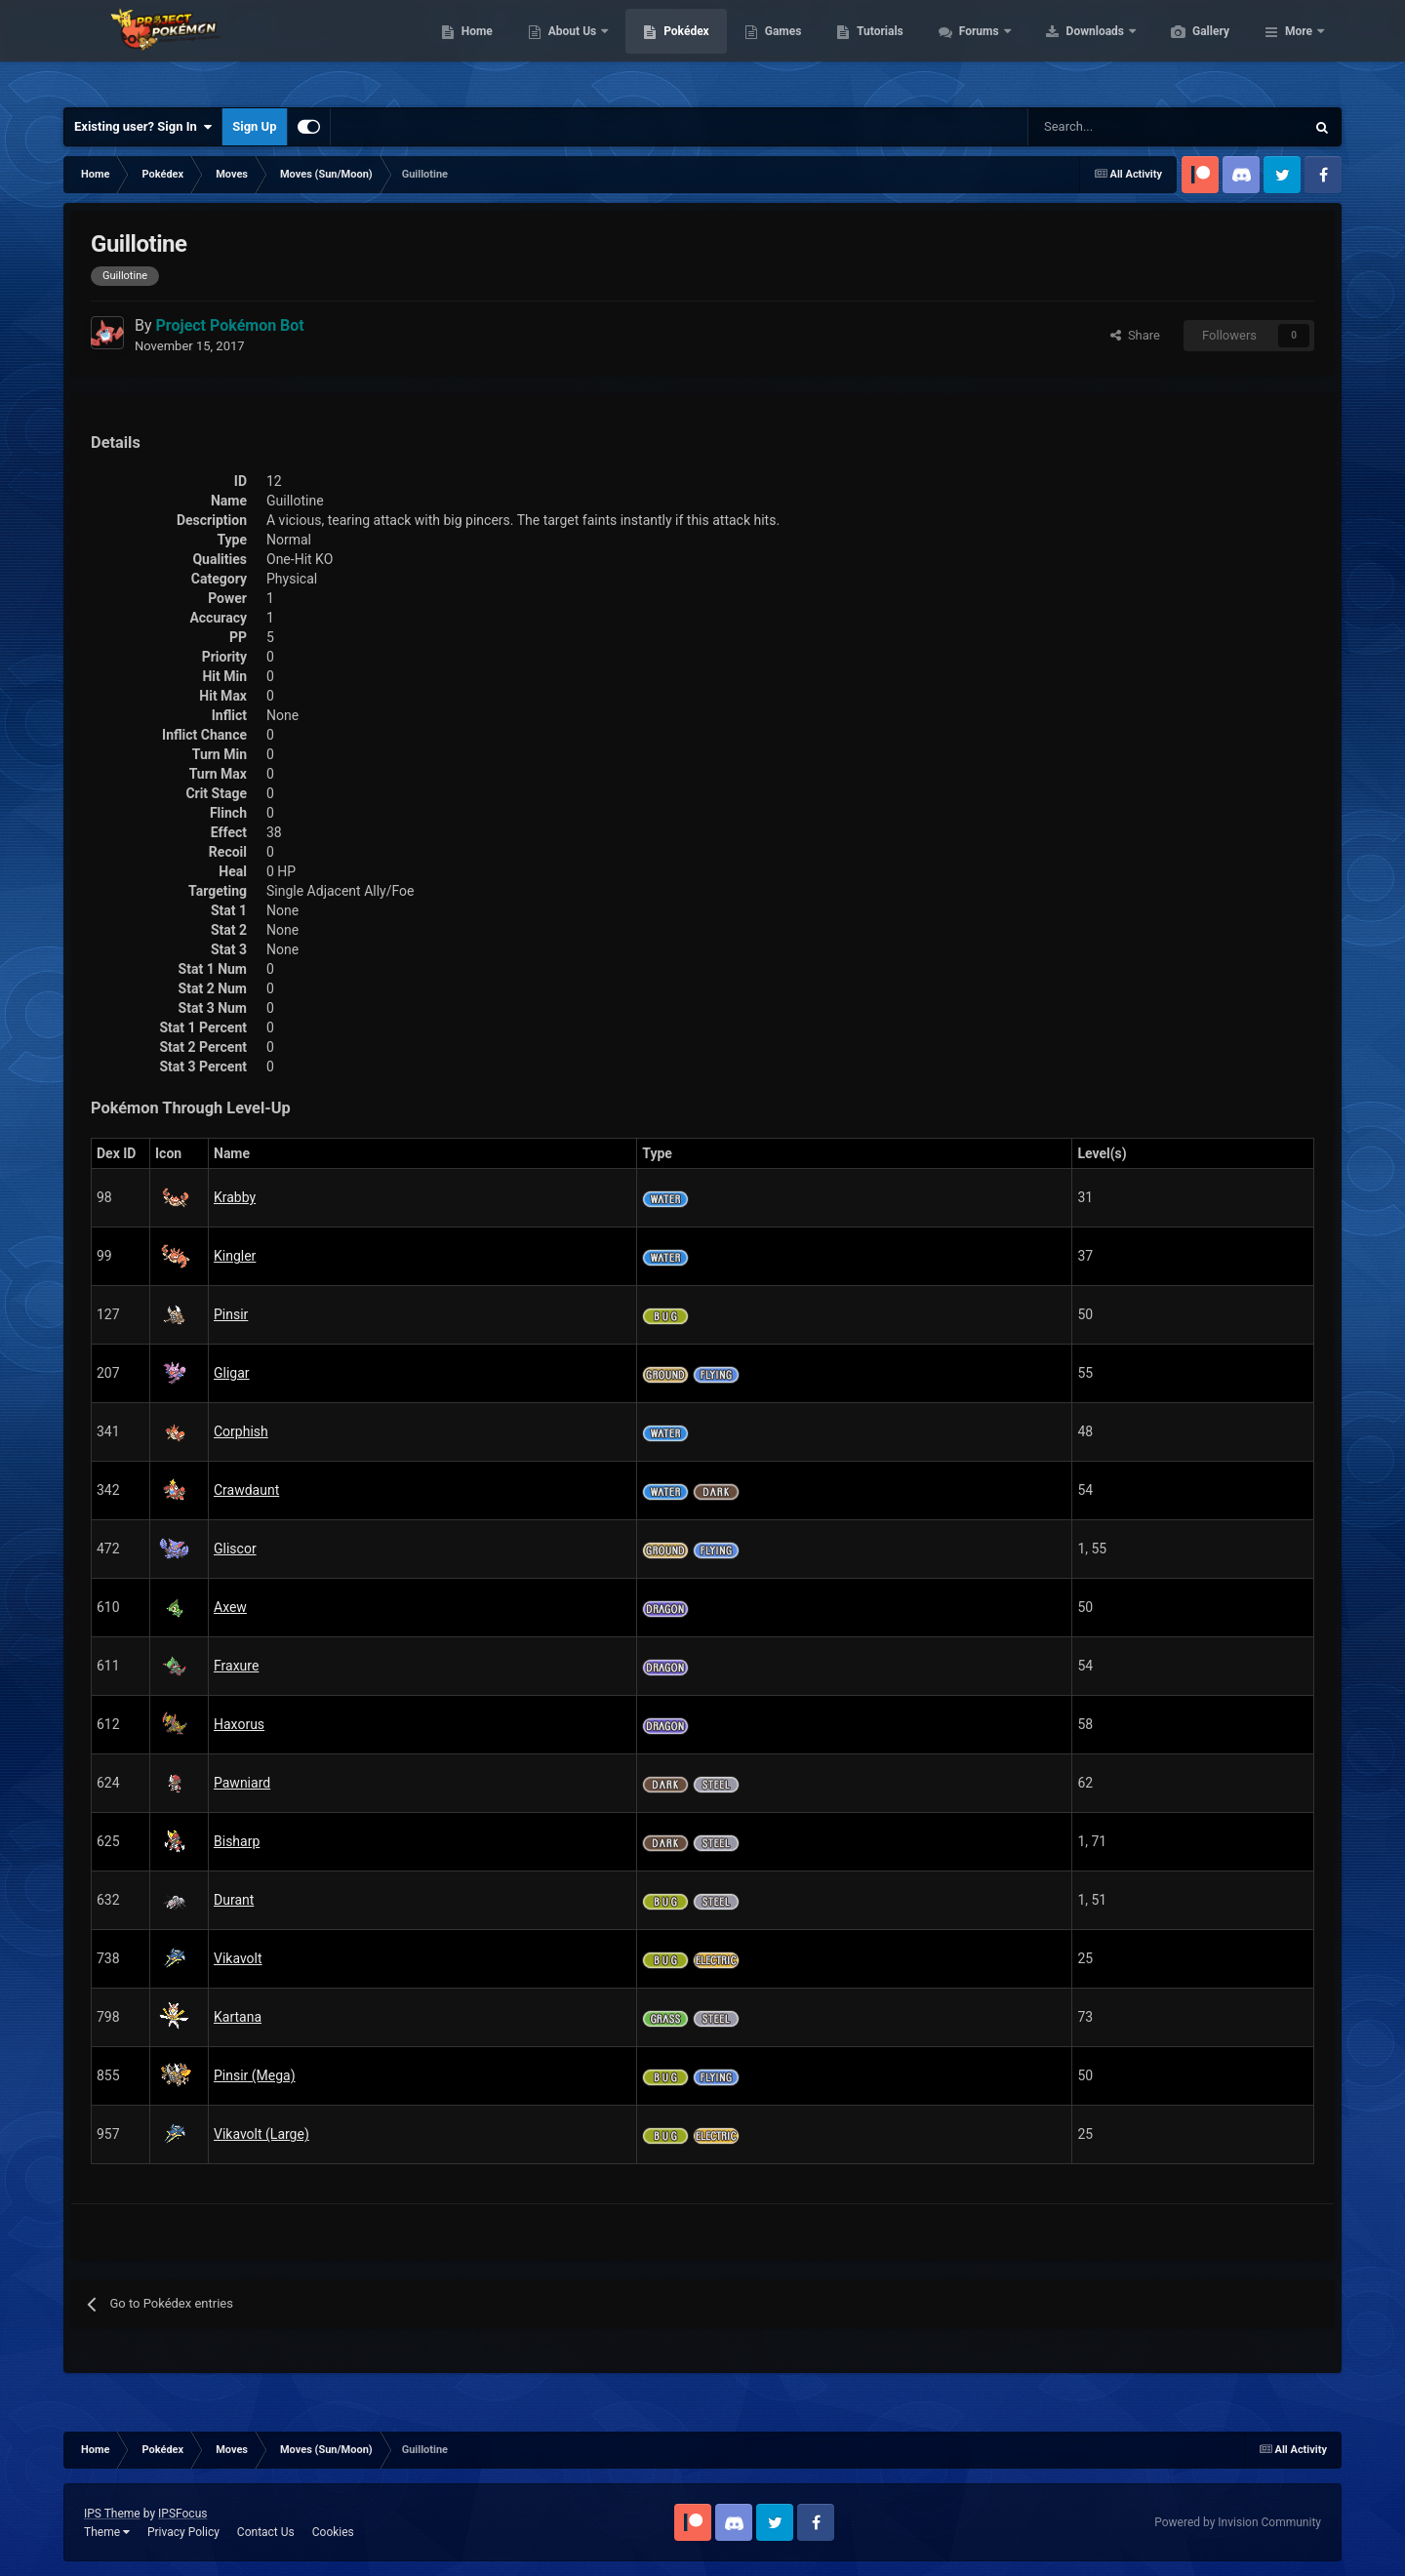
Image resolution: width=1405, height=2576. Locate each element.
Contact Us (266, 2532)
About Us (666, 49)
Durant (234, 1900)
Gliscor (235, 1548)
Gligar (232, 1373)
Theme (107, 2532)
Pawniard (242, 1783)
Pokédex (778, 49)
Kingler (235, 1256)
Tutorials (971, 49)
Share (1135, 335)
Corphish (241, 1431)
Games (876, 49)
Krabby (235, 1197)
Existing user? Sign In (143, 126)
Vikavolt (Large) (261, 2134)
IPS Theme (112, 2513)
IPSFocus (182, 2513)
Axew (230, 1607)
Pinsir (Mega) (255, 2075)
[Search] (1097, 126)
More (1298, 49)
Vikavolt (238, 1958)
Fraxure (236, 1665)
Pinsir (231, 1314)
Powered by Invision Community (1237, 2522)
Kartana (237, 2017)
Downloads (1189, 49)
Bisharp (237, 1841)
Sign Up (254, 126)
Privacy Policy (183, 2532)
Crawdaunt (246, 1490)
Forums (1073, 49)
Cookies (333, 2532)
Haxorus (239, 1724)
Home (569, 49)
